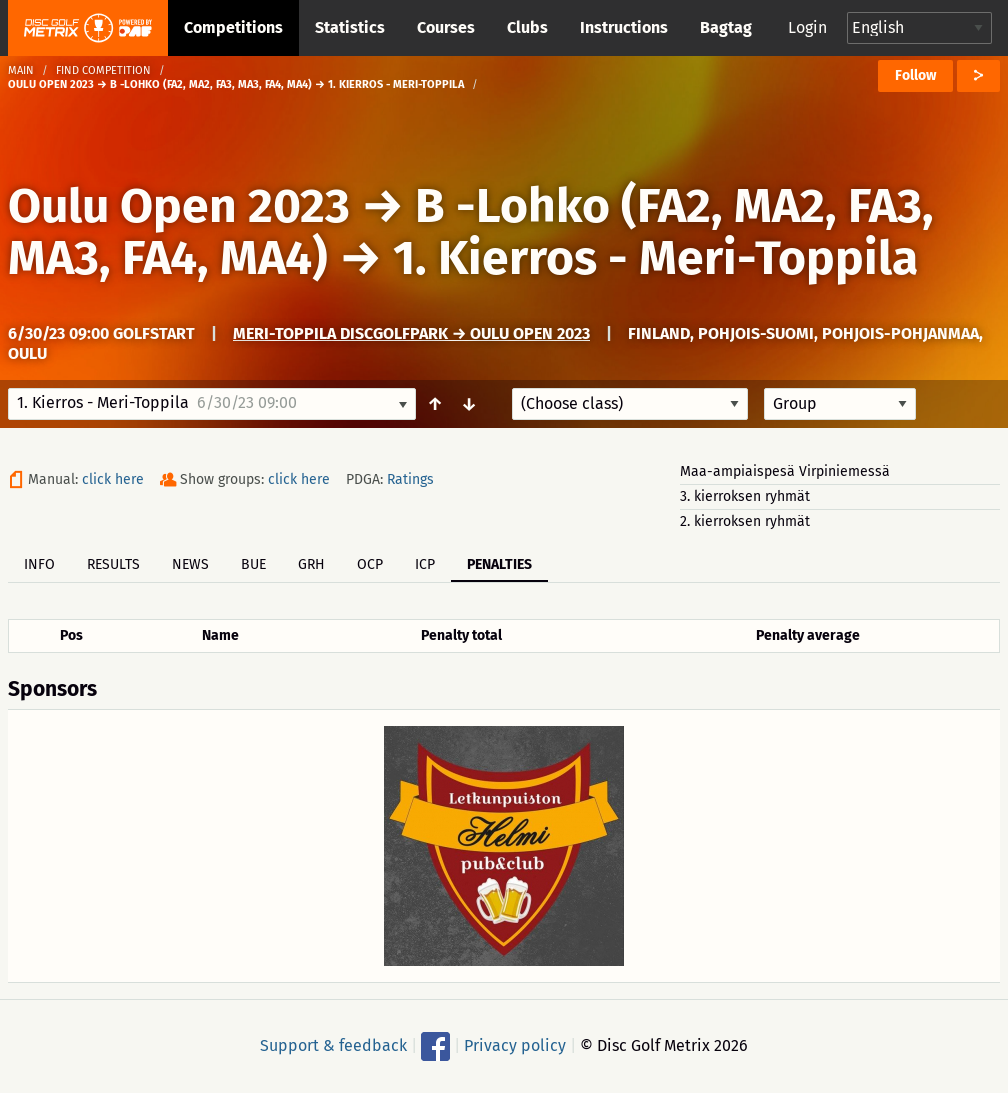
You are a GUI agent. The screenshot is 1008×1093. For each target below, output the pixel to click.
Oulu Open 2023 (179, 206)
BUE (253, 564)
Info (39, 564)
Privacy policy (515, 1045)
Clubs (527, 27)
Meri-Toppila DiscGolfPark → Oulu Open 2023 (411, 333)
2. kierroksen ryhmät (745, 521)
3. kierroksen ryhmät (745, 496)
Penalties (499, 564)
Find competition (103, 70)
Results (113, 564)
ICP (425, 564)
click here (113, 479)
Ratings (410, 479)
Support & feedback (333, 1045)
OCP (370, 564)
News (190, 564)
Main (21, 70)
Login (807, 27)
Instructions (624, 27)
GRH (311, 564)
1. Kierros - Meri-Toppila (655, 258)
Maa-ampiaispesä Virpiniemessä (785, 471)
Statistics (350, 27)
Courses (446, 27)
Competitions (233, 27)
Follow (915, 75)
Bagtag (726, 27)
